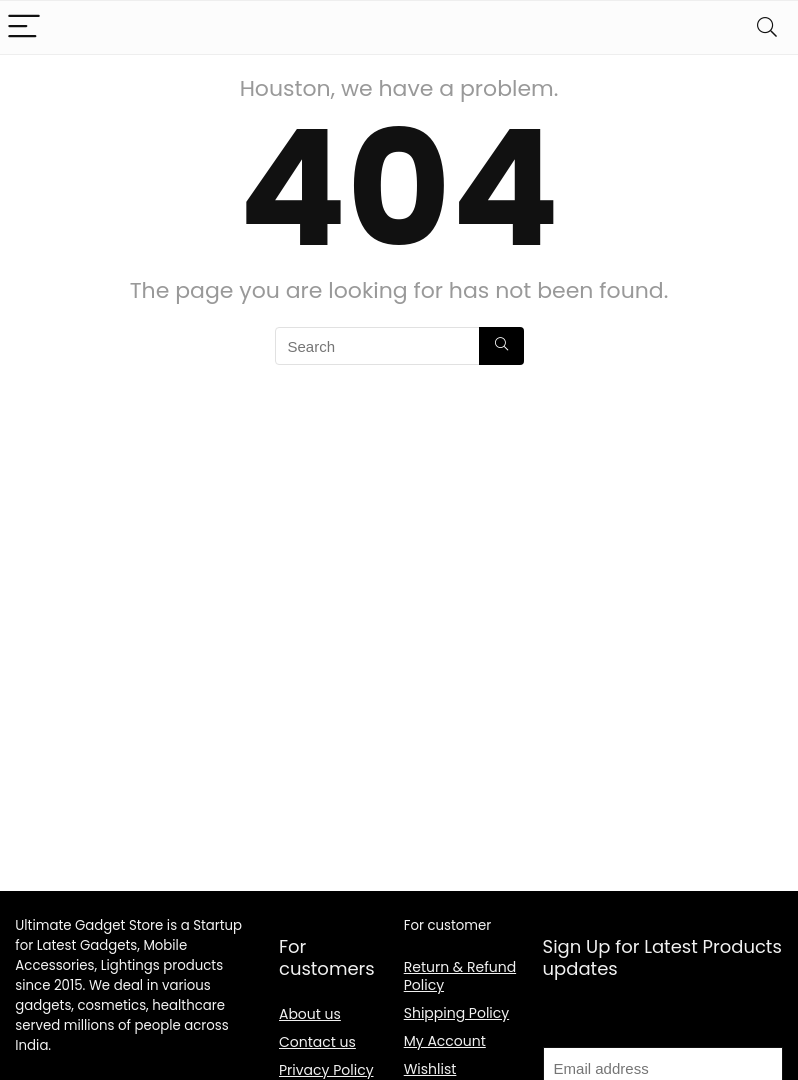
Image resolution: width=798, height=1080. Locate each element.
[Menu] (24, 27)
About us (310, 1014)
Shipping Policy (457, 1013)
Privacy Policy (326, 1070)
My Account (445, 1041)
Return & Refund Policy (460, 976)
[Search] (767, 27)
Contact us (317, 1042)
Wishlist (430, 1069)
